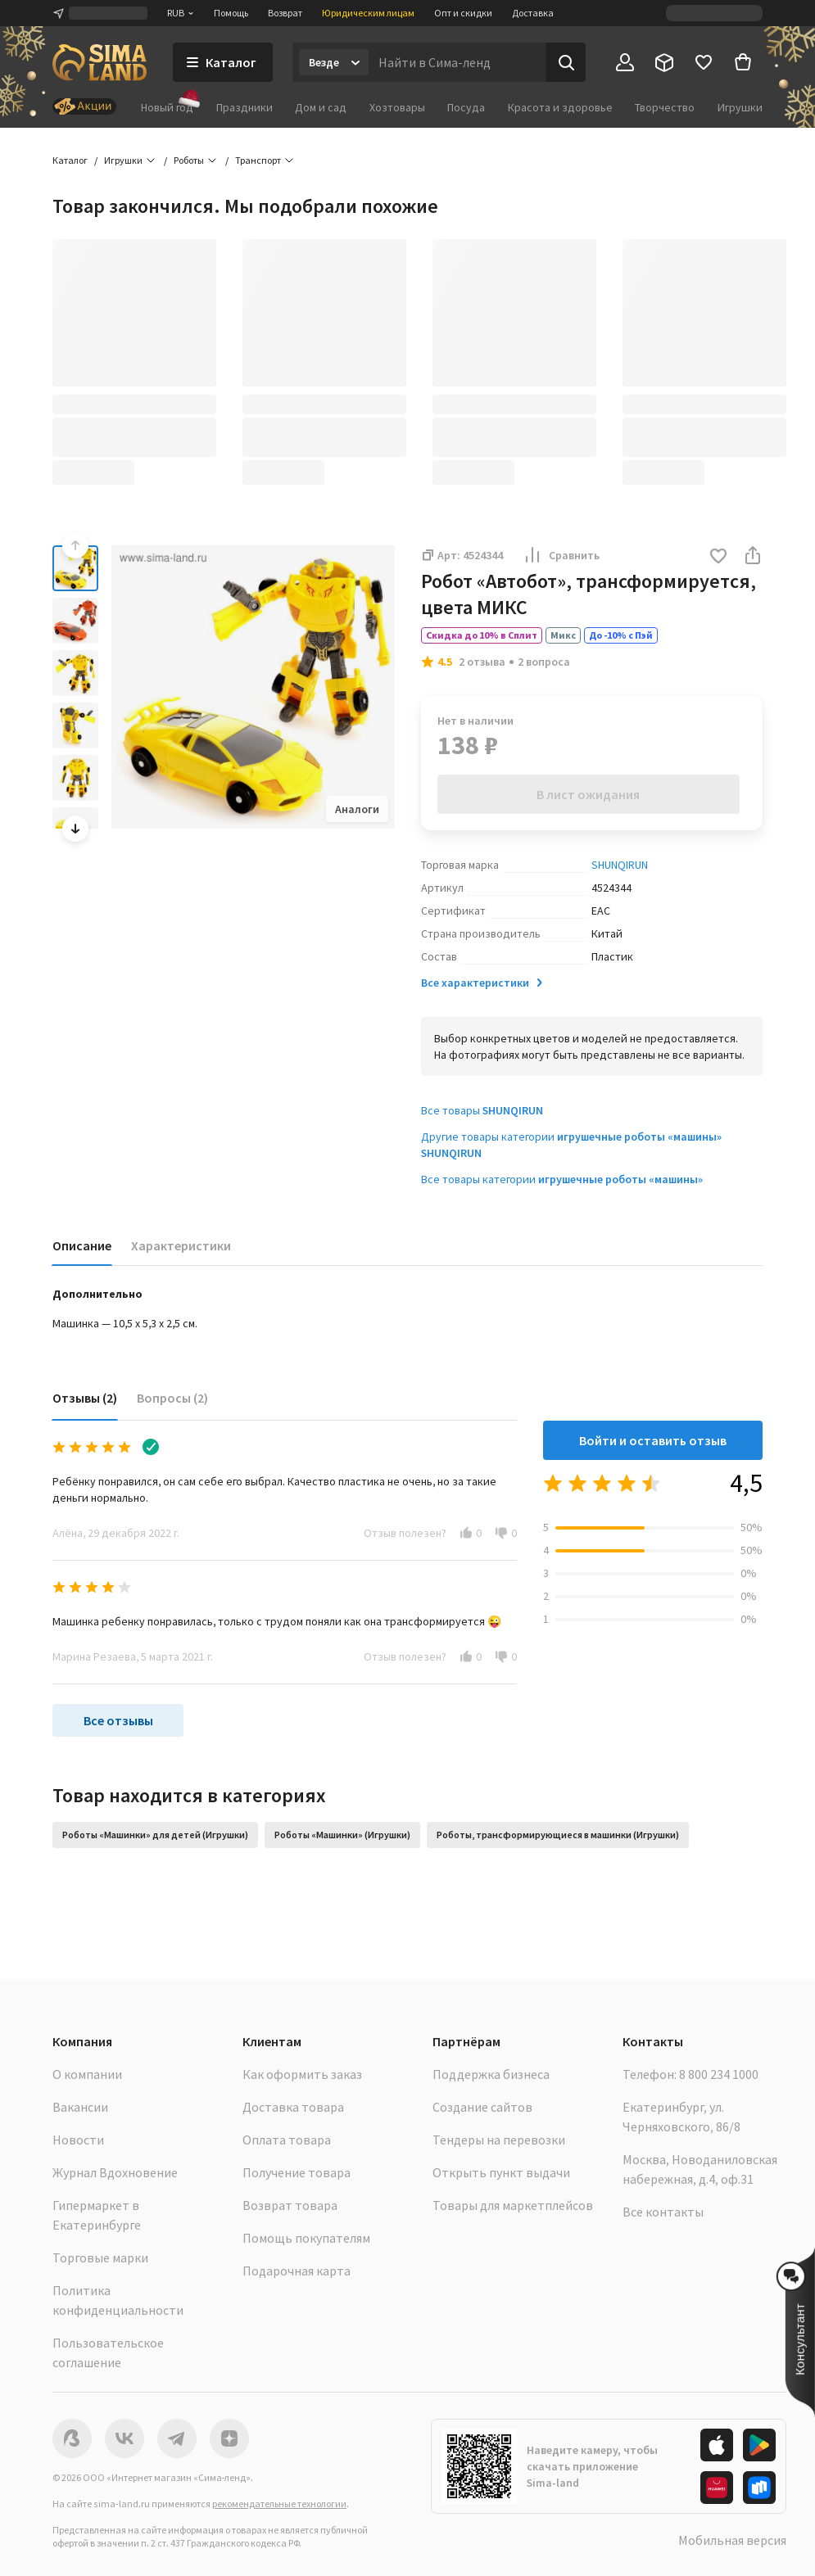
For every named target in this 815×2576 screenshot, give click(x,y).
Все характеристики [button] (483, 982)
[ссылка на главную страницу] (99, 62)
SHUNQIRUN (619, 864)
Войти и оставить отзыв (653, 1440)
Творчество (665, 107)
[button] (718, 557)
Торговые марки (100, 2257)
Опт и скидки (463, 13)
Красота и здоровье (560, 107)
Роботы (189, 160)
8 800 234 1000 (718, 2074)
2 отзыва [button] (482, 661)
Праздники (244, 107)
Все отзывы (118, 1720)
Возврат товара (289, 2205)
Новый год (167, 107)
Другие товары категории (571, 1144)
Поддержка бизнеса (491, 2074)
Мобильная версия (732, 2540)
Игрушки (740, 107)
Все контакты (663, 2211)
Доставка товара (293, 2107)
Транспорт (258, 160)
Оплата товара (286, 2139)
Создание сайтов (482, 2107)
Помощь (231, 13)
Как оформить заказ (302, 2074)
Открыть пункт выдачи (501, 2172)
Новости (78, 2139)
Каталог (70, 160)
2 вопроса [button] (544, 661)
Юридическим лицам (368, 13)
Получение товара (296, 2172)
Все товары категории (562, 1179)
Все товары (482, 1110)
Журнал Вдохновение (115, 2172)
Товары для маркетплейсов (512, 2205)
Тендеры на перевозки (498, 2139)
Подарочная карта (296, 2270)
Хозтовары (397, 107)
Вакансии (80, 2107)
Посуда (466, 107)
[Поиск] (566, 62)
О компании (87, 2074)
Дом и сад (320, 107)
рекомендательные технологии (279, 2503)
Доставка (533, 13)
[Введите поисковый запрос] (457, 62)
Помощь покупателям (306, 2238)
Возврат (285, 13)
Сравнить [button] (561, 555)
